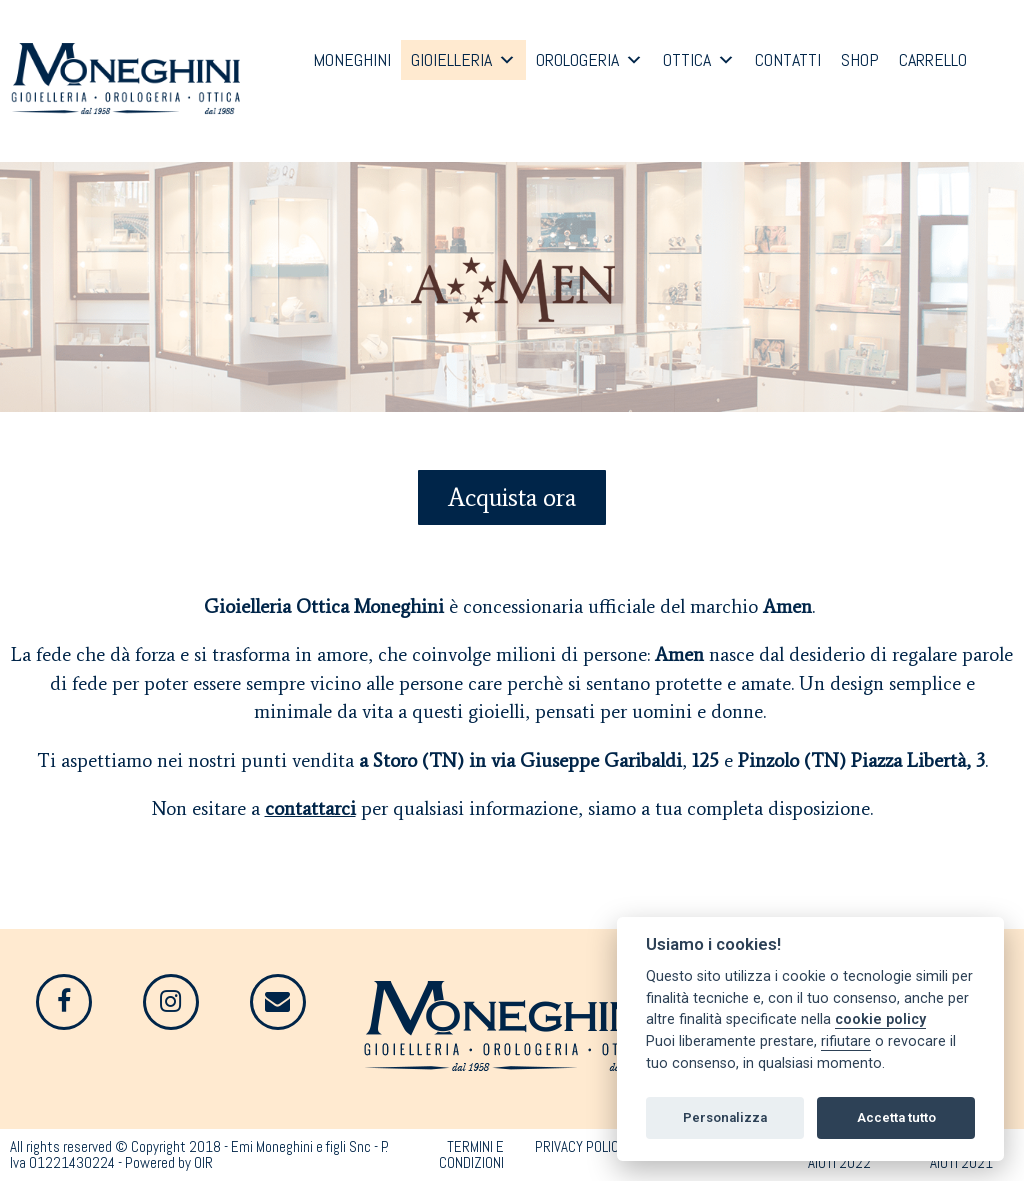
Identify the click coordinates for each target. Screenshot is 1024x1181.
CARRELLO (933, 59)
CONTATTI (788, 59)
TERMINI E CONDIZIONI (471, 1154)
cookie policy (880, 1019)
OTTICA (687, 59)
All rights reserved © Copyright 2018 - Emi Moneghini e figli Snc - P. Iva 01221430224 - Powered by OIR (199, 1154)
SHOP (860, 59)
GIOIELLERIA (451, 59)
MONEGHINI (352, 59)
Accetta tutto (896, 1117)
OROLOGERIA (577, 59)
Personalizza (725, 1117)
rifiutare (846, 1041)
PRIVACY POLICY (580, 1146)
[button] (512, 497)
